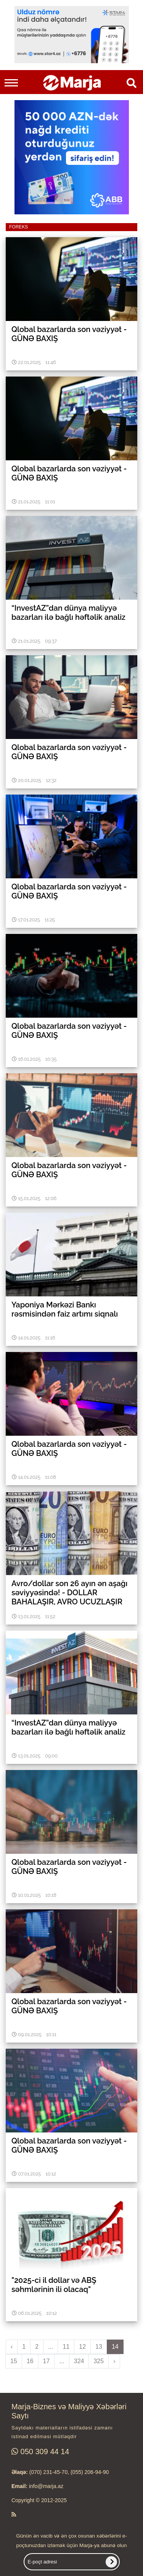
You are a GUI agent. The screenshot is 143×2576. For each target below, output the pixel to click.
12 (82, 2346)
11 (66, 2346)
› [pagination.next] (114, 2361)
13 (98, 2346)
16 (30, 2361)
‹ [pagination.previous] (12, 2346)
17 (46, 2361)
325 (98, 2361)
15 (13, 2361)
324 (79, 2361)
